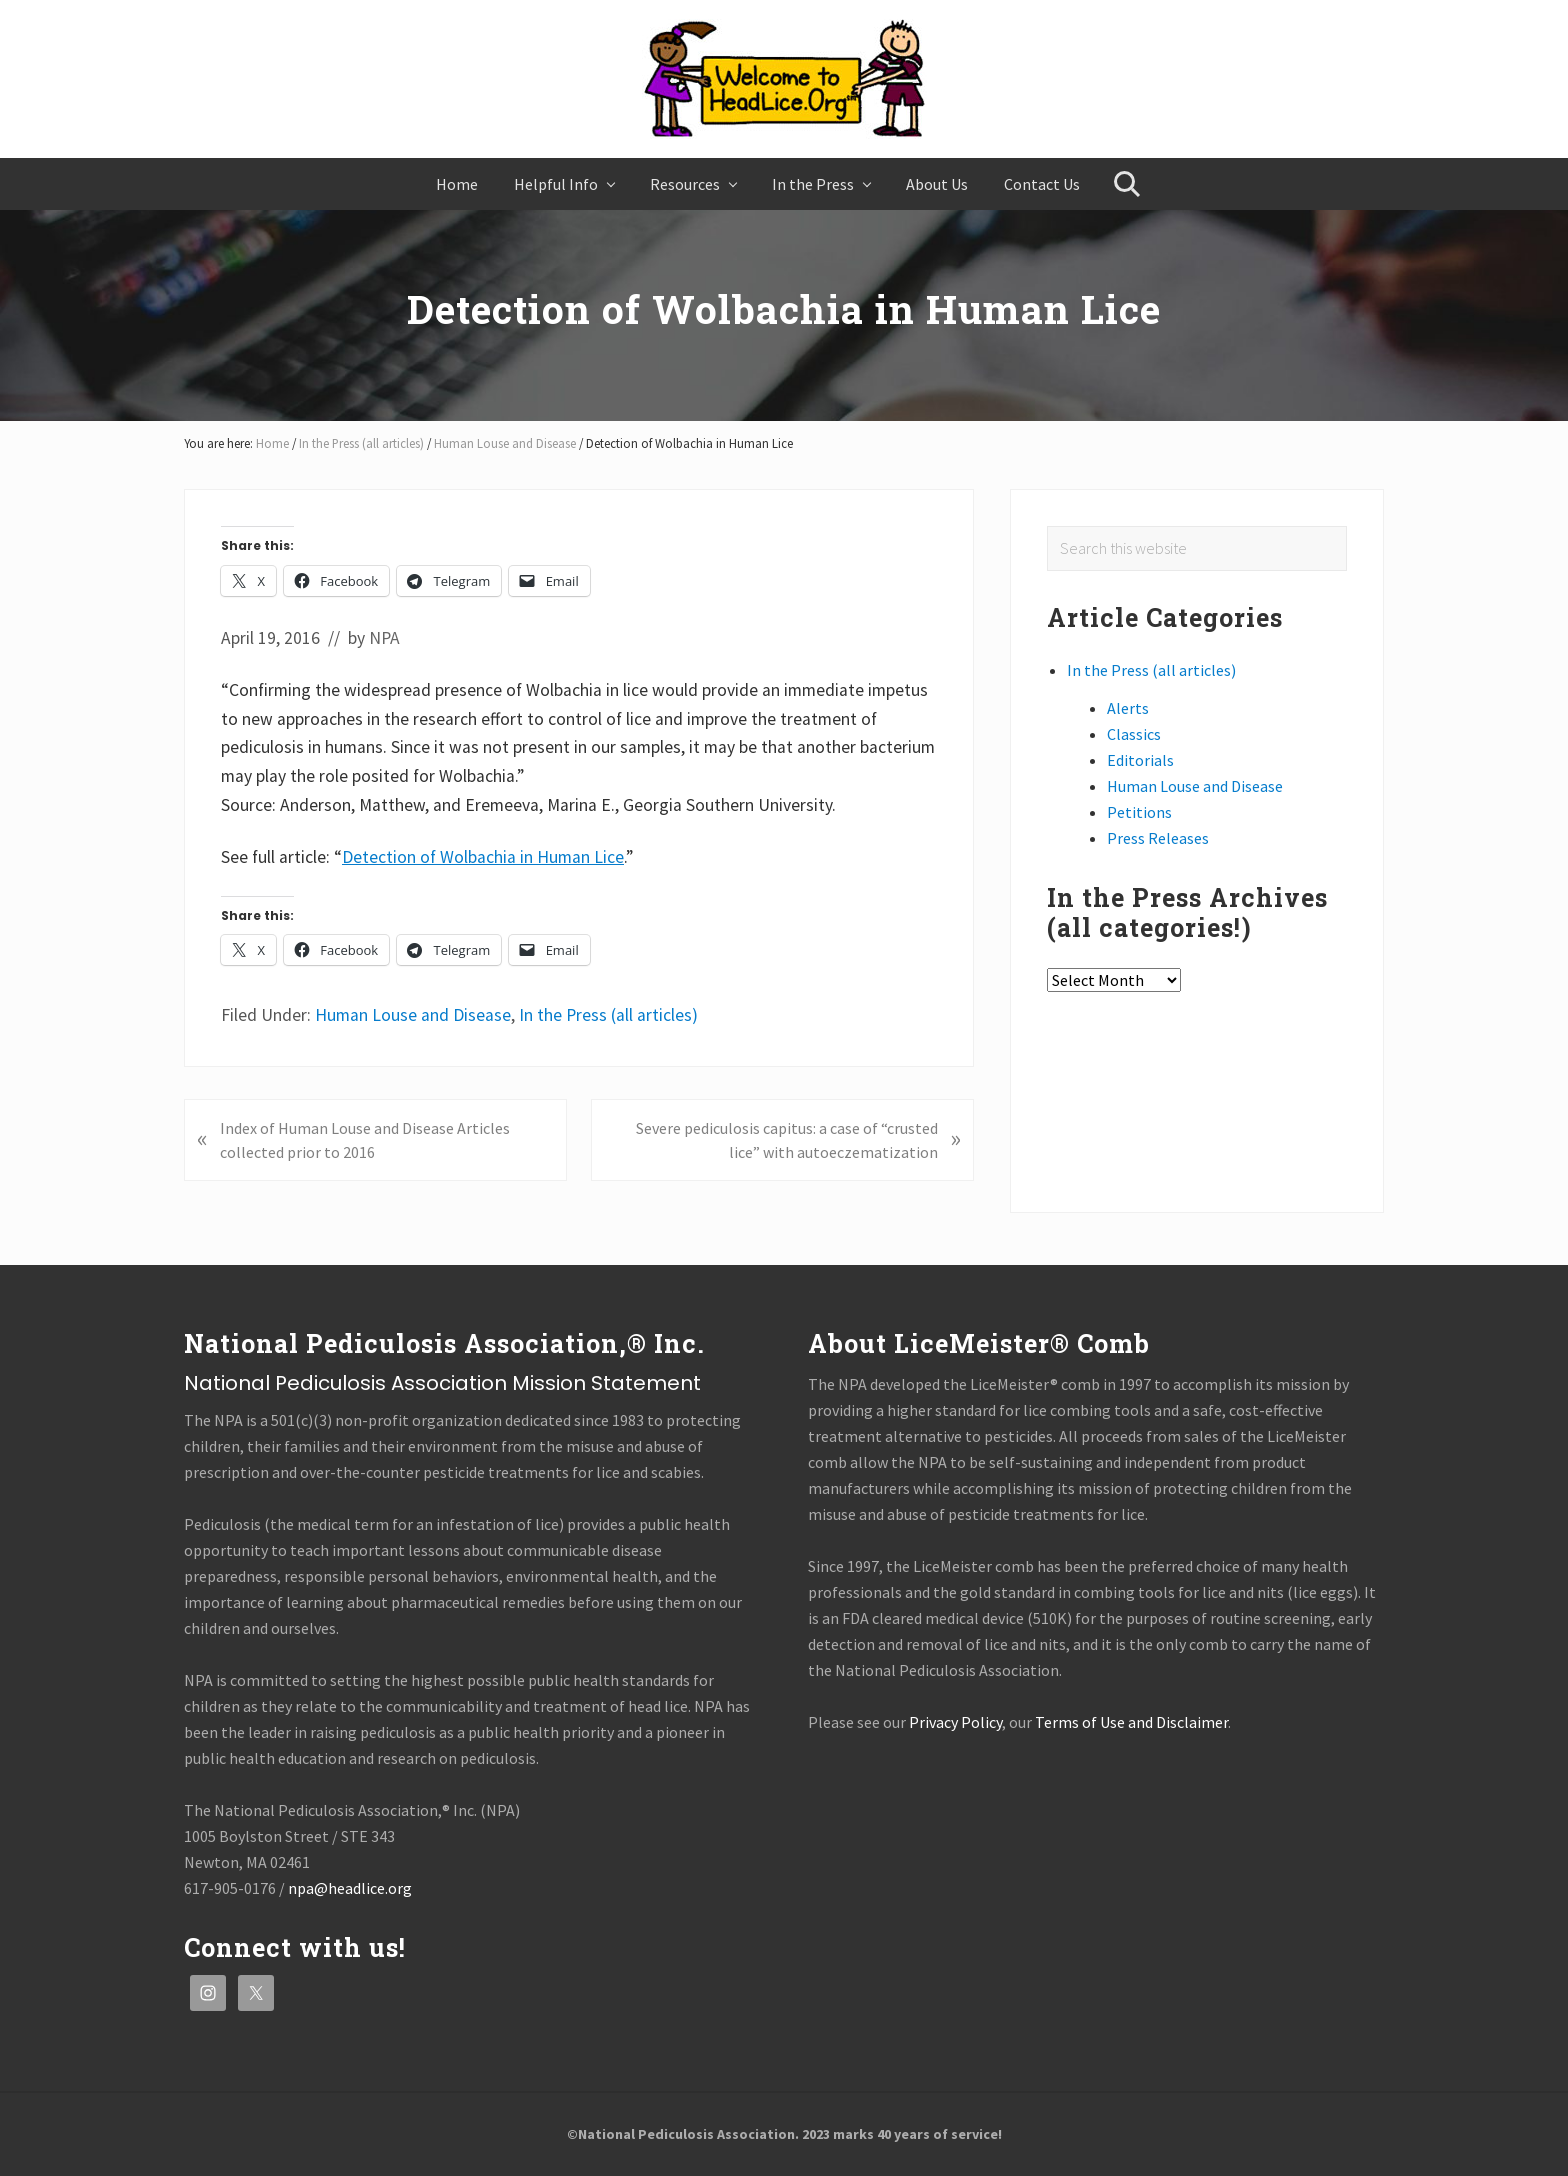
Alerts (1128, 708)
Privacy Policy (955, 1722)
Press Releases (1158, 838)
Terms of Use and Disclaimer (1131, 1722)
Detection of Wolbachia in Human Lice (483, 857)
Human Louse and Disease (413, 1015)
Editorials (1140, 760)
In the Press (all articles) (608, 1015)
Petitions (1139, 812)
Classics (1134, 734)
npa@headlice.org (350, 1888)
